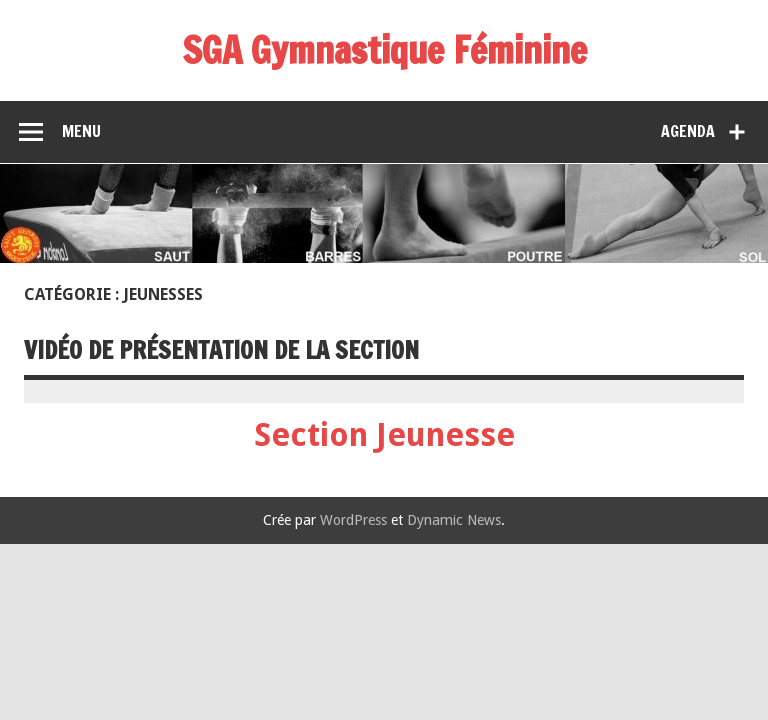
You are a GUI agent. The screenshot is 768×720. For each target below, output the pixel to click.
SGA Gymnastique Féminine (384, 50)
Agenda (688, 131)
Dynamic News (454, 520)
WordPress (353, 520)
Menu (81, 131)
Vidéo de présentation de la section (221, 350)
